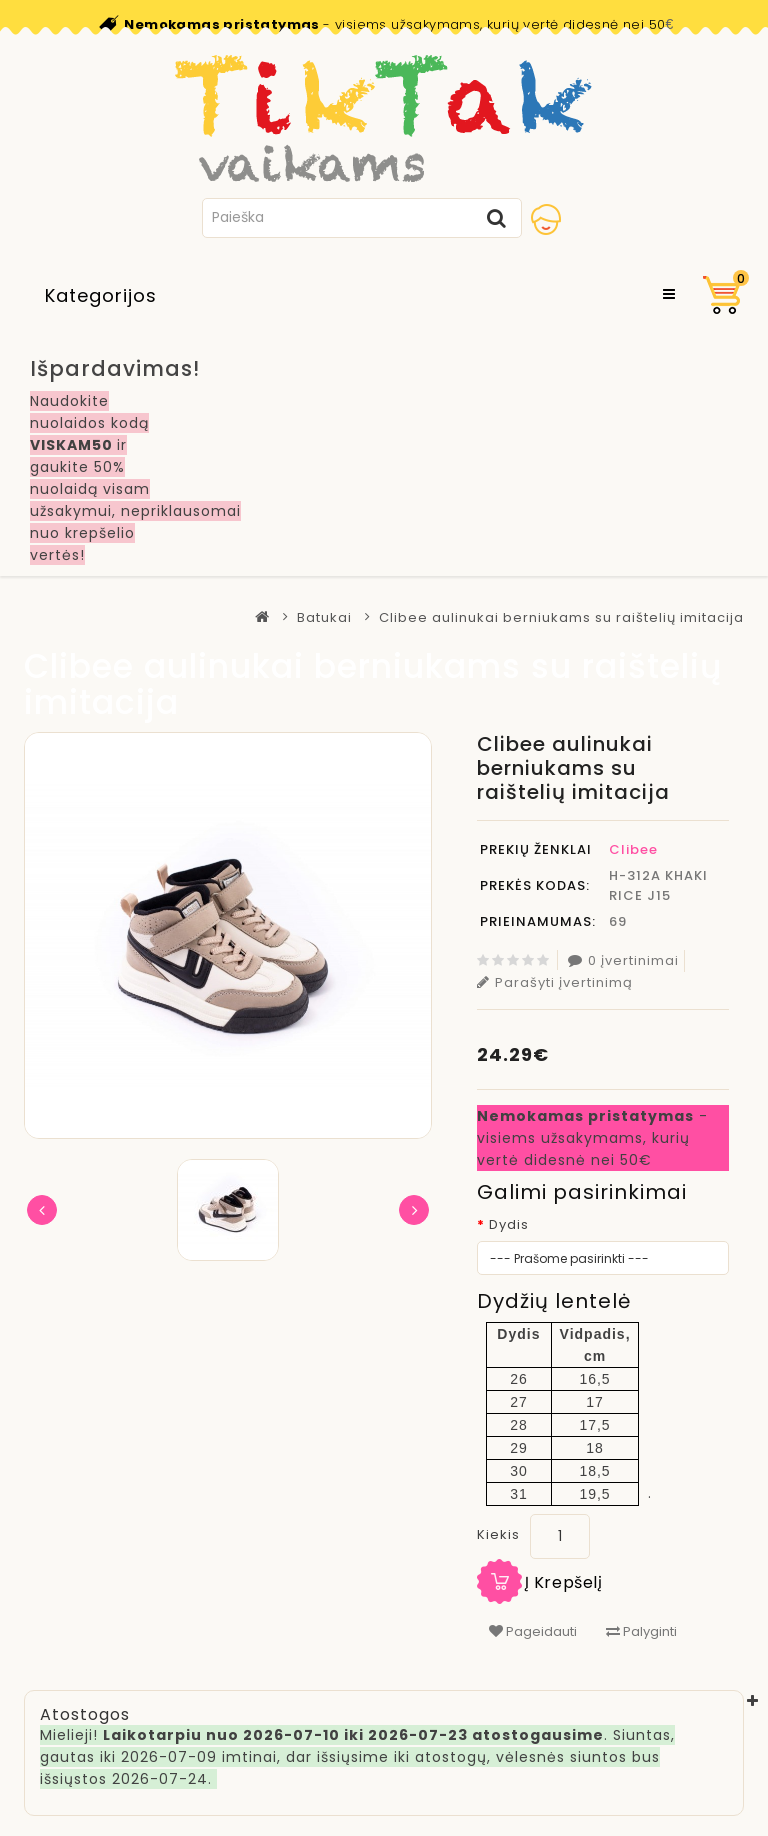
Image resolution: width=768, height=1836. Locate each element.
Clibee (633, 849)
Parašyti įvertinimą (555, 982)
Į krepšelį (564, 1582)
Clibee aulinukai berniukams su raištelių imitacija (561, 617)
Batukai (324, 617)
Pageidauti (533, 1631)
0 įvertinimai (623, 960)
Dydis (509, 1224)
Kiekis (498, 1534)
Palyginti (641, 1631)
